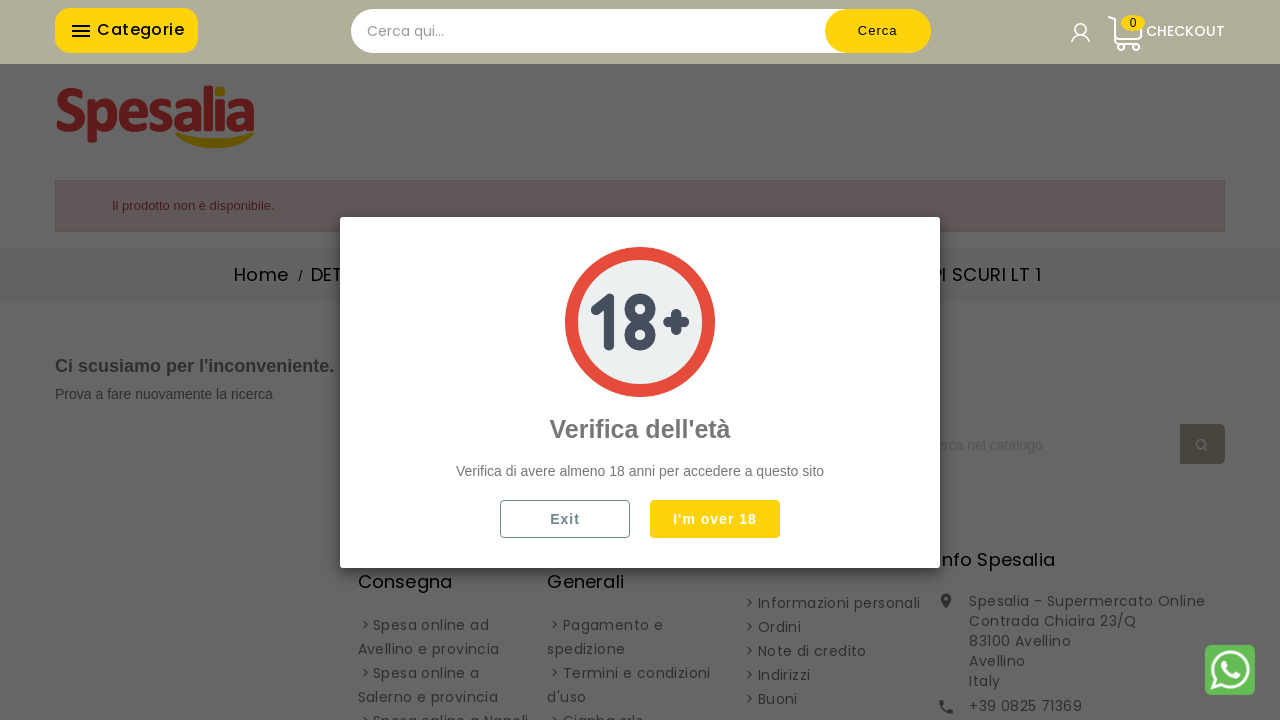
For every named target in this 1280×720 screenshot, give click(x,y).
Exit (565, 519)
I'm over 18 (715, 519)
